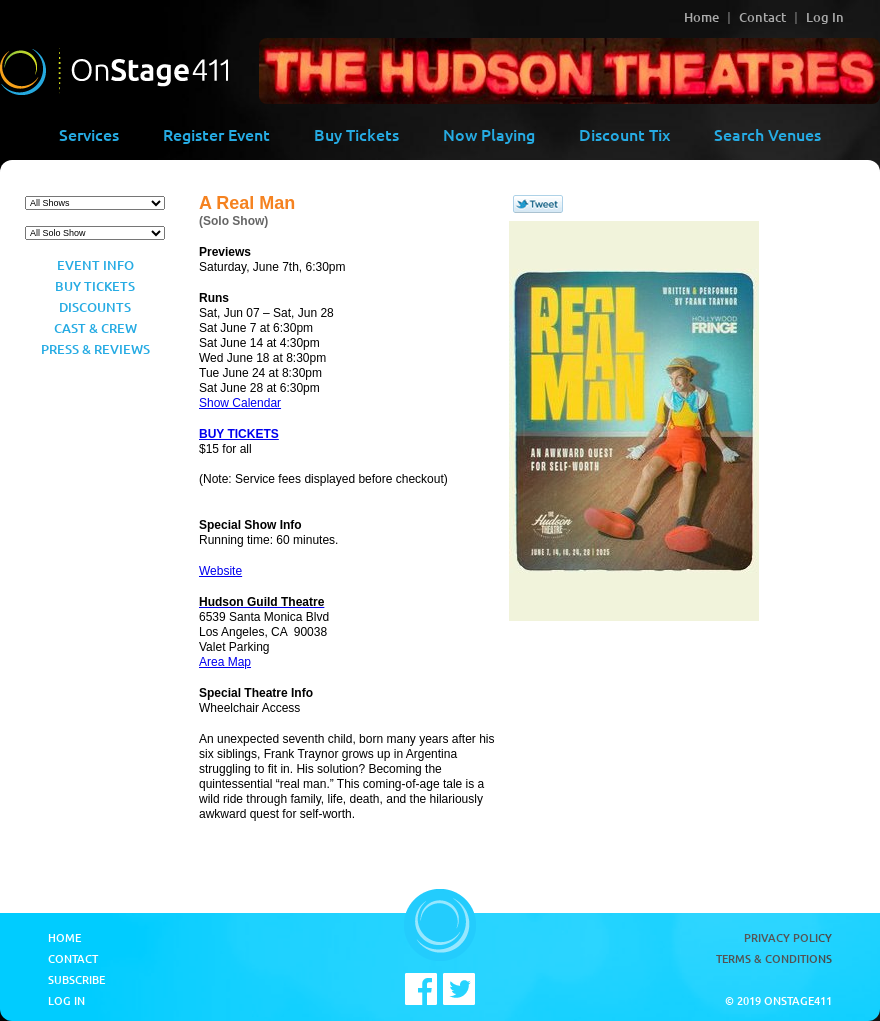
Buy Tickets (356, 134)
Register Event (216, 134)
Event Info (95, 265)
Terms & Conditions (774, 958)
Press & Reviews (95, 349)
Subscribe (76, 979)
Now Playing (489, 134)
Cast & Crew (95, 328)
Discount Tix (624, 134)
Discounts (95, 307)
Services (89, 134)
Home (701, 17)
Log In (825, 17)
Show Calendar (240, 403)
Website (220, 571)
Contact (762, 17)
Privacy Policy (788, 937)
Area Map (225, 662)
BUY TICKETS (239, 434)
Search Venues (767, 134)
